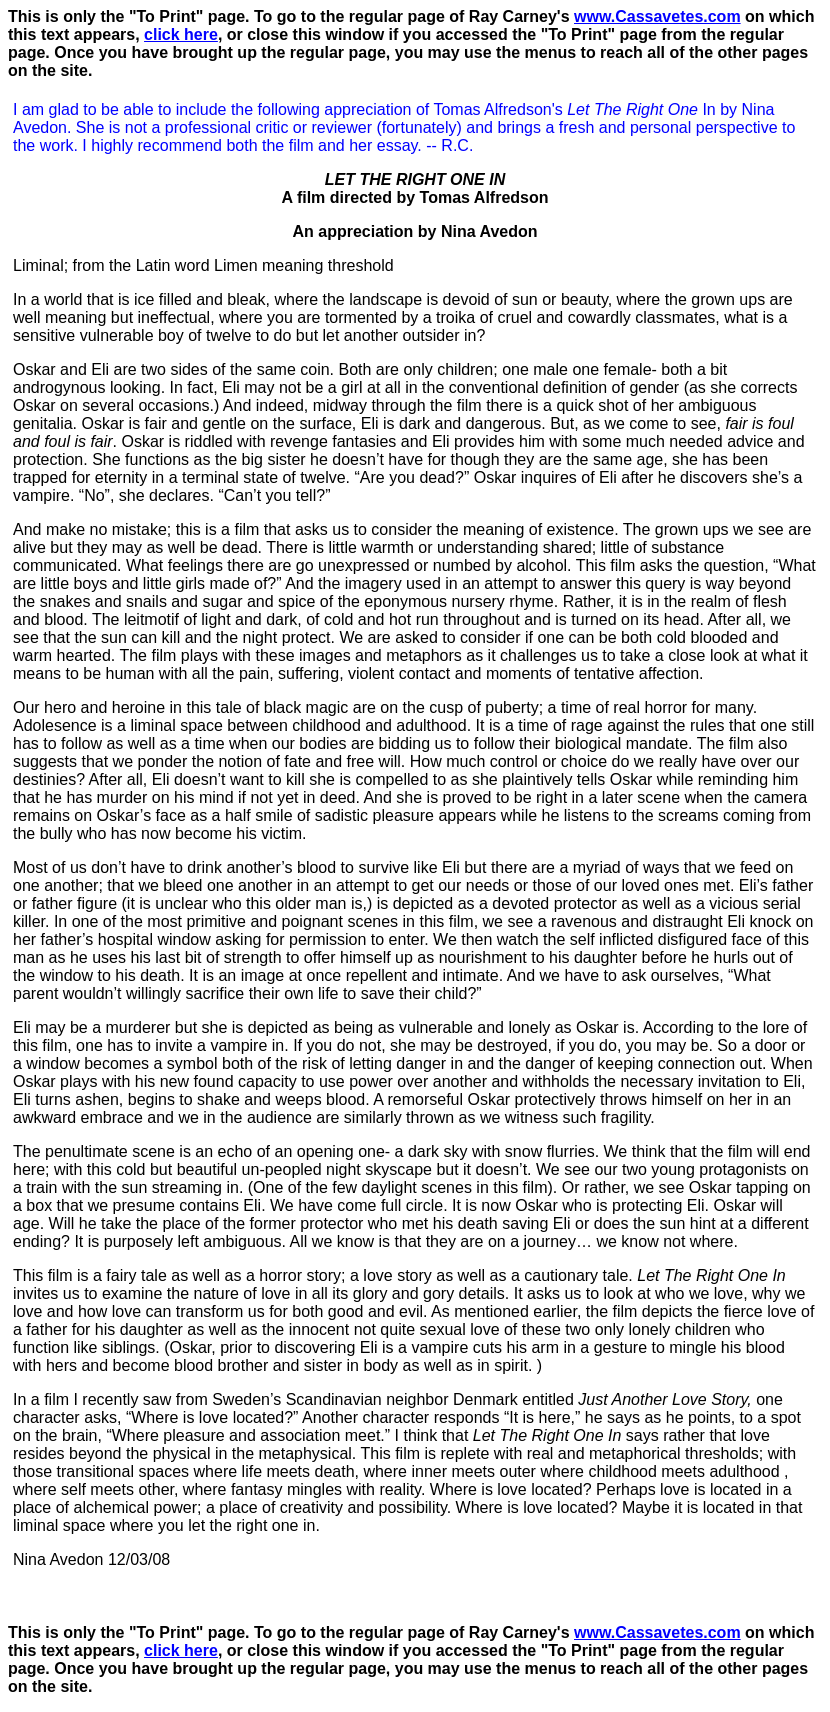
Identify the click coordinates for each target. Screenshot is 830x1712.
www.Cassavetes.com (657, 16)
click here (181, 34)
